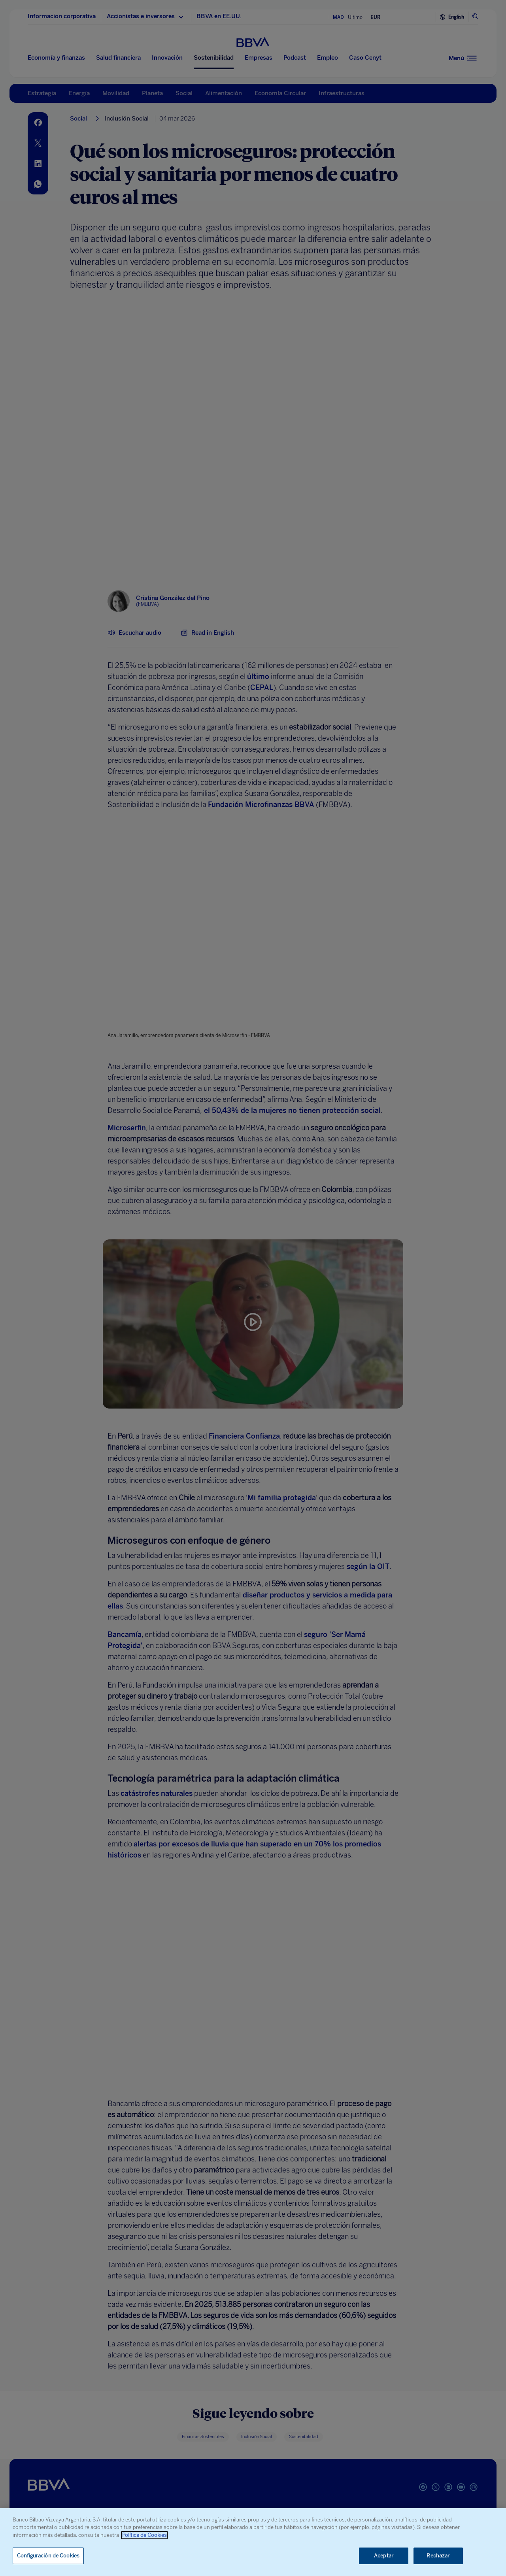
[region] (253, 2542)
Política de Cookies (144, 2535)
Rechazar (438, 2556)
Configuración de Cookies (48, 2556)
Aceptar (383, 2556)
